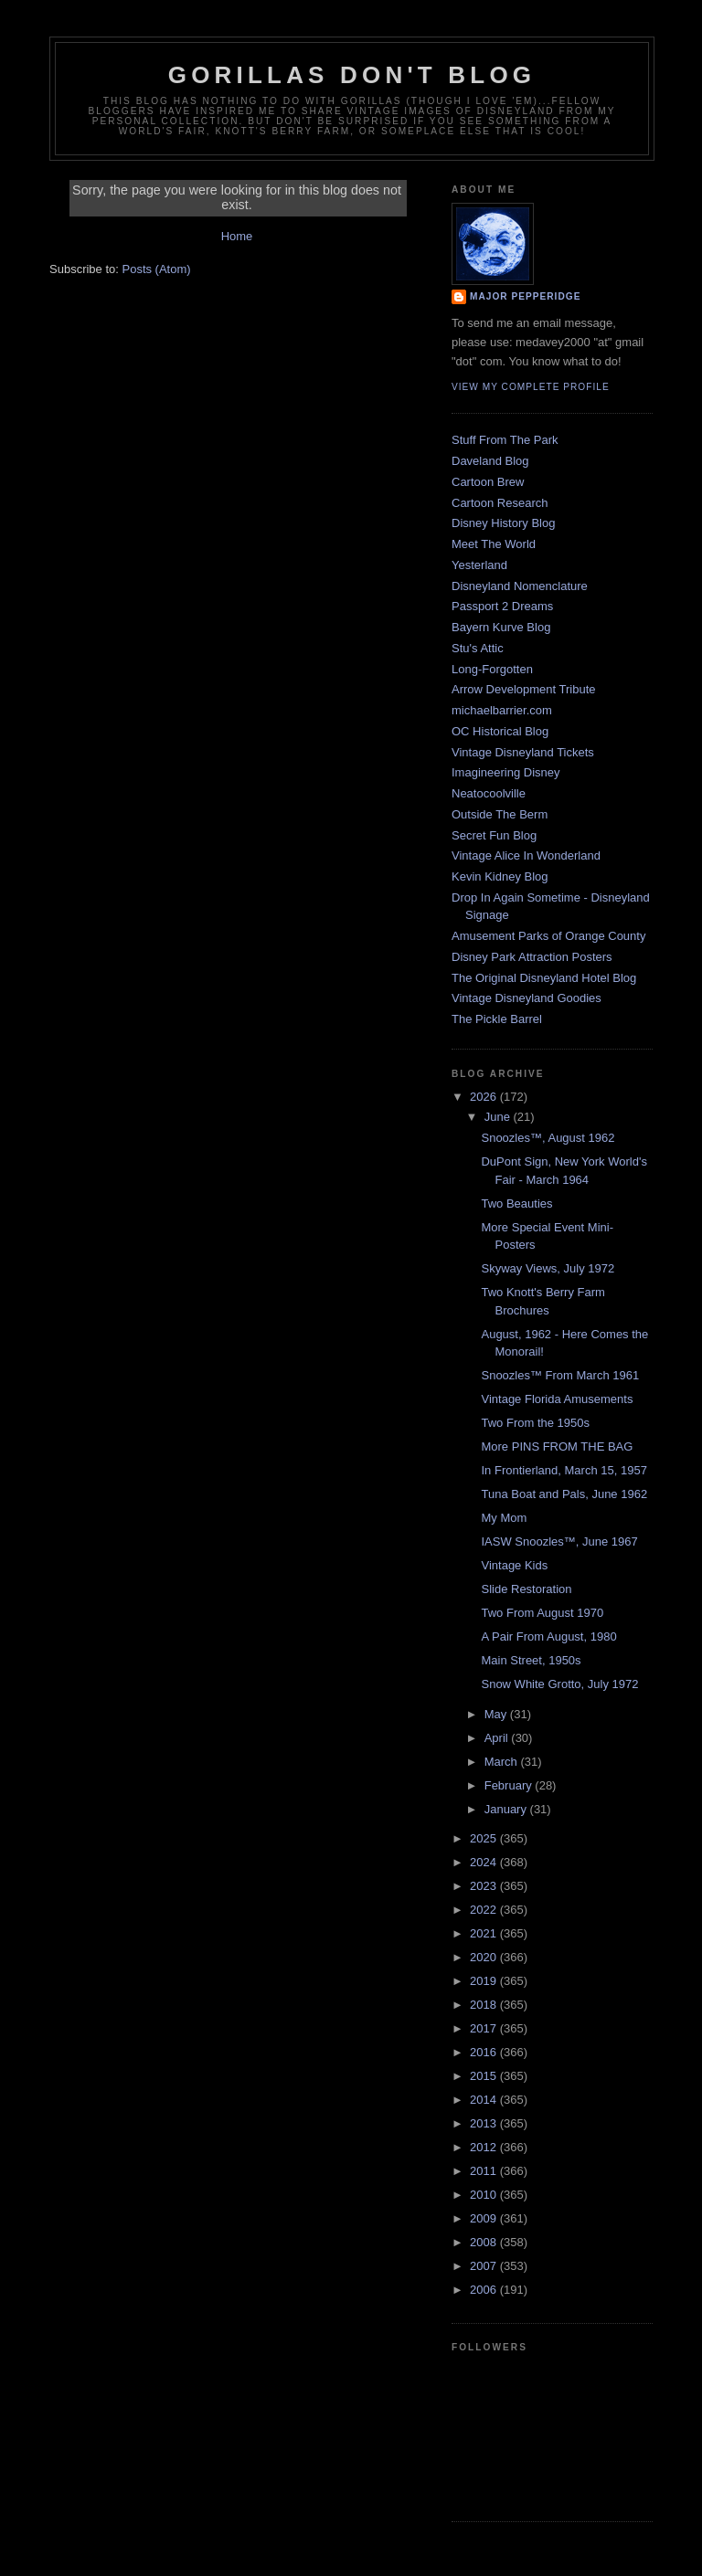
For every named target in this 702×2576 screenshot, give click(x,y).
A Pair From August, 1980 (548, 1636)
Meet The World (494, 544)
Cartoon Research (500, 503)
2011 (485, 2171)
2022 (485, 1909)
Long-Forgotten (492, 669)
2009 (485, 2218)
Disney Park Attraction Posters (532, 957)
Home (237, 236)
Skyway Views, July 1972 (547, 1268)
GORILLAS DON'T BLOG (352, 75)
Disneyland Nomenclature (520, 586)
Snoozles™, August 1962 (547, 1138)
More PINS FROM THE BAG (557, 1446)
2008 (485, 2242)
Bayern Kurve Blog (501, 627)
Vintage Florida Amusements (557, 1399)
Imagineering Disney (506, 772)
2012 (485, 2147)
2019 (485, 1981)
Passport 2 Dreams (502, 606)
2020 (485, 1957)
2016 (485, 2052)
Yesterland (479, 565)
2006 (485, 2289)
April (498, 1738)
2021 (485, 1933)
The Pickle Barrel (497, 1019)
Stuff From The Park (505, 440)
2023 (485, 1886)
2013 (485, 2123)
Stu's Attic (478, 648)
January (507, 1809)
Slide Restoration (526, 1589)
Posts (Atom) (156, 269)
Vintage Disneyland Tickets (523, 752)
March (502, 1761)
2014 (485, 2099)
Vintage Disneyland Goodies (526, 998)
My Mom (503, 1518)
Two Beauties (516, 1203)
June (499, 1117)
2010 (485, 2194)
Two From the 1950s (535, 1423)
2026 (485, 1096)
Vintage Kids (514, 1565)
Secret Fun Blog (494, 835)
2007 (485, 2266)
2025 (485, 1838)
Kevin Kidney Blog (500, 876)
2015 (485, 2076)
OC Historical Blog (500, 731)
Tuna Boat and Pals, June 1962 (564, 1494)
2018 (485, 2004)
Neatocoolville (489, 793)
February (510, 1785)
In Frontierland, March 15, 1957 (563, 1470)
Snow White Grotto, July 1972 (559, 1684)
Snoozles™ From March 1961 (560, 1375)
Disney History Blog (503, 523)
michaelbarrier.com (502, 710)
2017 (485, 2028)
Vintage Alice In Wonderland (526, 855)
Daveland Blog (490, 461)
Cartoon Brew (488, 482)
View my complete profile (531, 387)
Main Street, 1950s (530, 1660)
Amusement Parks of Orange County (548, 936)
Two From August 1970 (542, 1613)
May (497, 1714)
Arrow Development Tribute (524, 689)
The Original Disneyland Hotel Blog (544, 978)
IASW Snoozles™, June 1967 (559, 1541)
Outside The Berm (500, 814)
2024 (485, 1862)
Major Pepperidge (525, 296)
